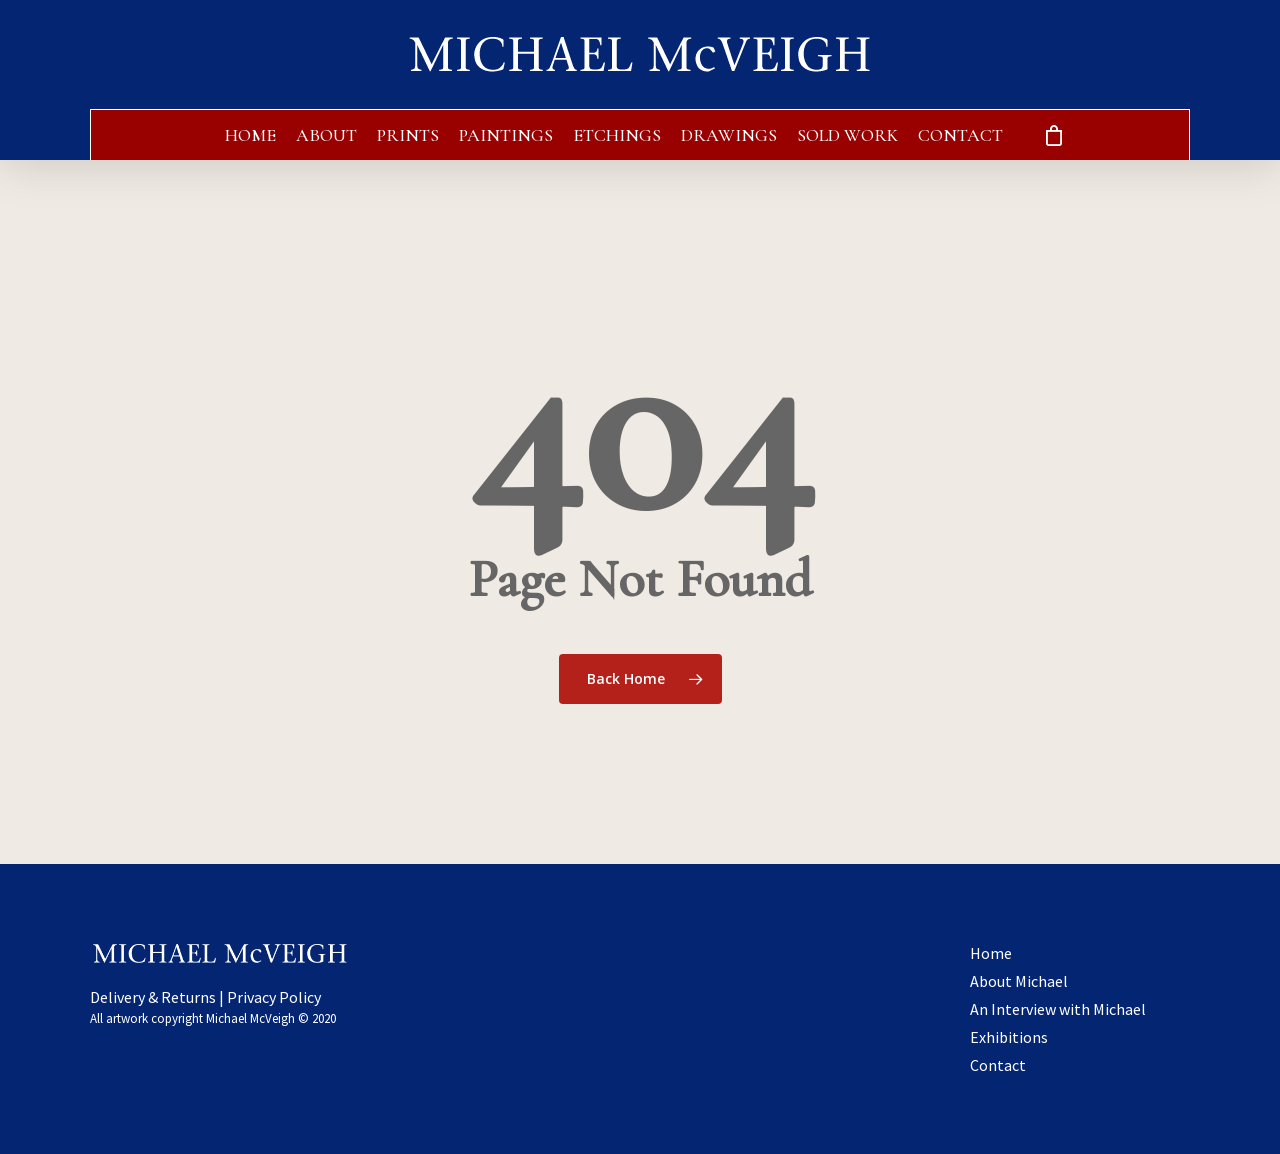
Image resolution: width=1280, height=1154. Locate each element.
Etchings (617, 136)
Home (250, 136)
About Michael (1019, 981)
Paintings (506, 136)
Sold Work (847, 136)
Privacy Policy (274, 997)
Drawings (729, 136)
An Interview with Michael (1058, 1009)
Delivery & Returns (153, 997)
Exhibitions (1009, 1037)
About (326, 136)
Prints (408, 136)
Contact (960, 136)
